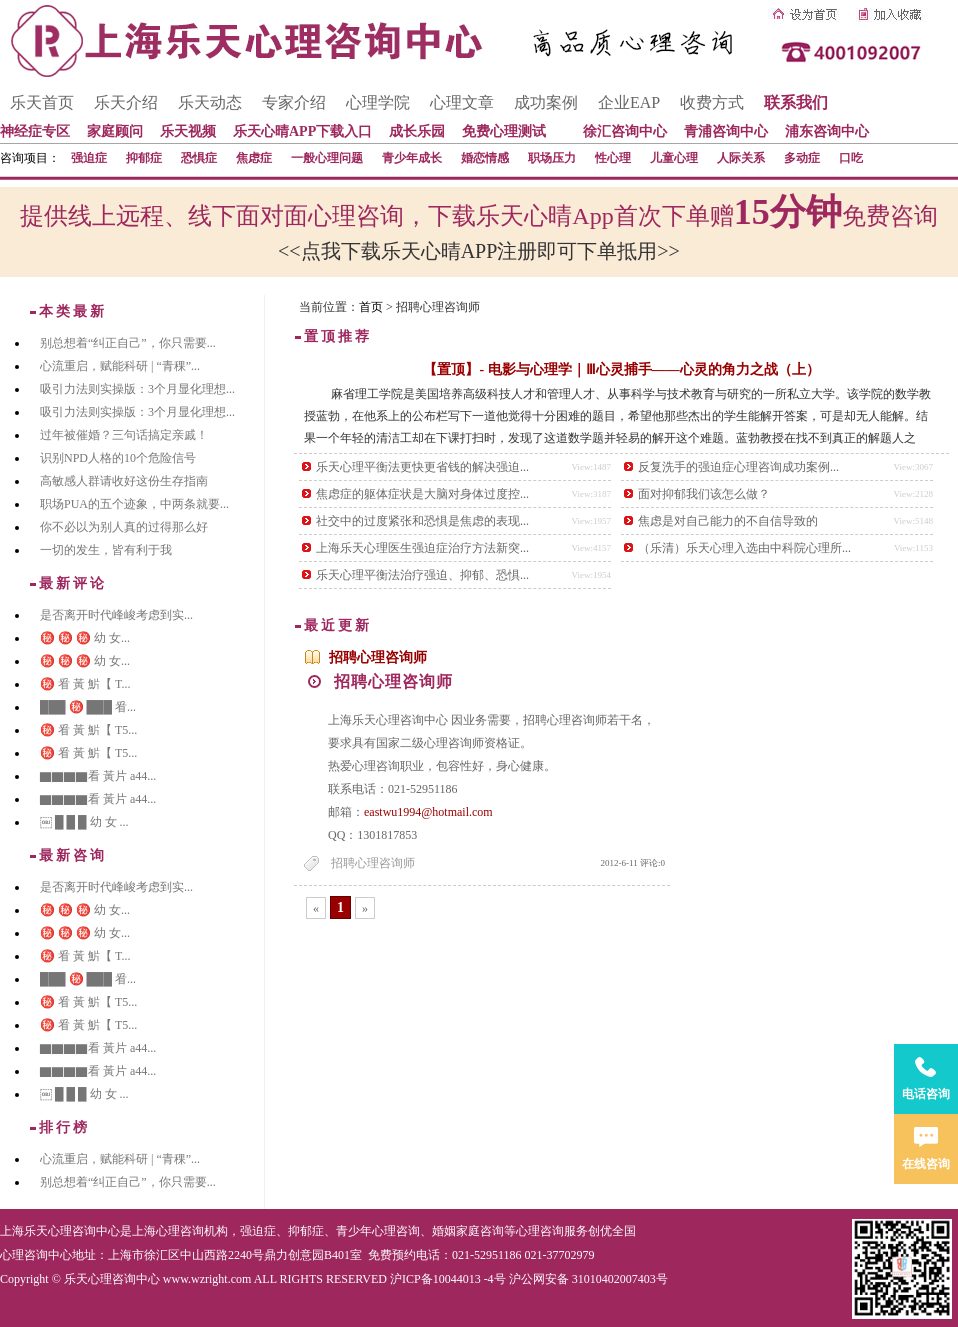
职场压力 (552, 158)
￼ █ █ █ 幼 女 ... (84, 822)
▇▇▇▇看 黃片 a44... (98, 776)
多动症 (802, 158)
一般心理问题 (327, 158)
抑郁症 (144, 158)
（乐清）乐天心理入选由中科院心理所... (744, 548)
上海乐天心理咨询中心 (60, 1231)
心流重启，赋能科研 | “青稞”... (120, 366)
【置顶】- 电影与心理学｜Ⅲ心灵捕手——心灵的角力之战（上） (621, 369)
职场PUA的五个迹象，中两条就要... (134, 504)
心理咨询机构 (192, 1231)
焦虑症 (254, 158)
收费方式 (712, 102)
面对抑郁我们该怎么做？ (704, 494)
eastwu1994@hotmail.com (428, 812)
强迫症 (89, 158)
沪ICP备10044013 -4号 (448, 1279)
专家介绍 (294, 102)
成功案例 (546, 102)
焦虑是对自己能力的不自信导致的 (728, 521)
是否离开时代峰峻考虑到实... (116, 615)
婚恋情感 (485, 158)
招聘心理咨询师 (378, 657)
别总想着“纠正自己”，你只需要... (128, 343)
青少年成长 (412, 158)
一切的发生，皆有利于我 (106, 550)
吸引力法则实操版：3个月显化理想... (137, 389)
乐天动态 (210, 102)
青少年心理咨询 (378, 1231)
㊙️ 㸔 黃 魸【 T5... (88, 730)
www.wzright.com (207, 1279)
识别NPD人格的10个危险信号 (118, 458)
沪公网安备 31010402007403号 (588, 1279)
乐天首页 (42, 102)
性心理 (613, 158)
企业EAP (629, 102)
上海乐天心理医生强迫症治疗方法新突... (422, 548)
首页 (371, 307)
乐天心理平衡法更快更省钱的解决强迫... (422, 467)
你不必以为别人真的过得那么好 (124, 527)
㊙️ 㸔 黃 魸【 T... (85, 684)
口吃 (851, 158)
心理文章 (462, 102)
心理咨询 (540, 1231)
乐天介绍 (126, 102)
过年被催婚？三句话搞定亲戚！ (124, 435)
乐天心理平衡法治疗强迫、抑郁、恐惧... (422, 575)
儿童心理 (674, 158)
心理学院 (378, 102)
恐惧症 (199, 158)
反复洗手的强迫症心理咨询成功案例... (738, 467)
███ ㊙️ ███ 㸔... (88, 707)
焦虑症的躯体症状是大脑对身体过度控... (422, 494)
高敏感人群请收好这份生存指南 (124, 481)
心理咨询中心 (36, 1255)
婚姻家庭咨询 (468, 1231)
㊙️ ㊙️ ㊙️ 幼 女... (85, 638)
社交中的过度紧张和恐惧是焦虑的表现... (422, 521)
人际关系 (741, 158)
